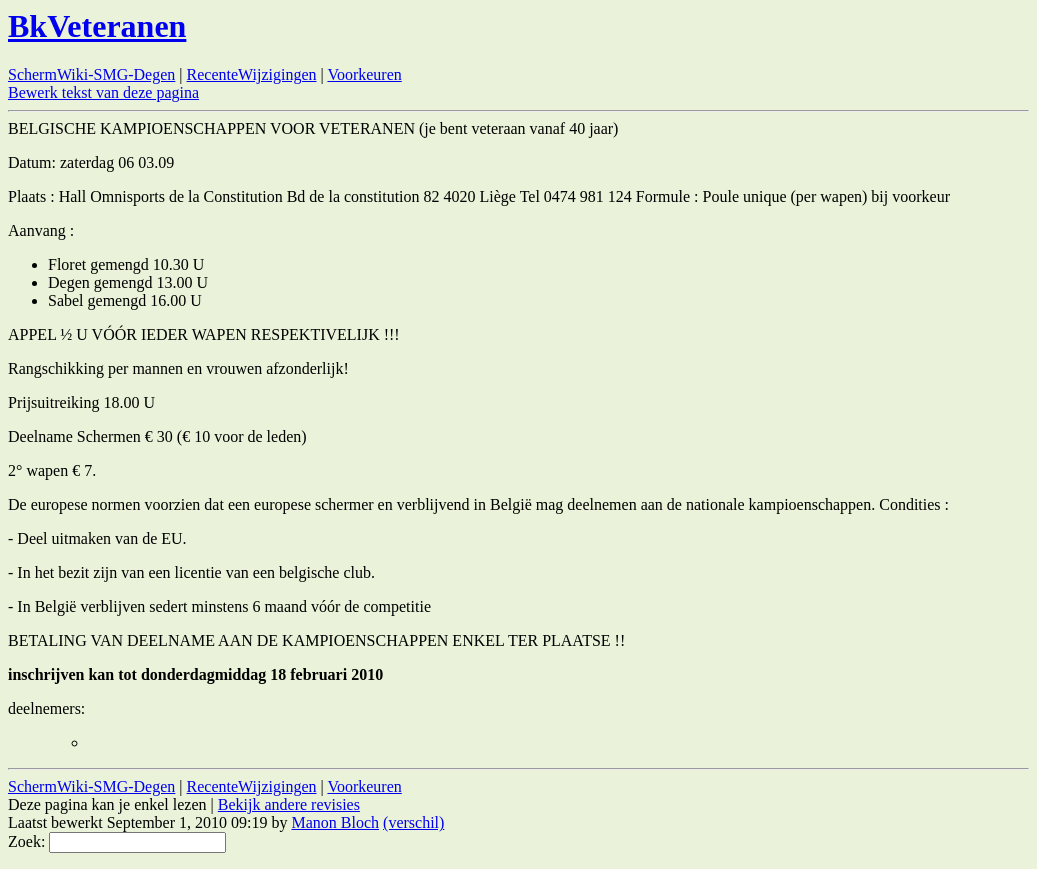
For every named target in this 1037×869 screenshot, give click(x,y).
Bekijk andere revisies (289, 804)
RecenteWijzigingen (252, 74)
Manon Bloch (336, 822)
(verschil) (413, 822)
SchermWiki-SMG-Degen (91, 74)
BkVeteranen (97, 26)
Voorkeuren (364, 74)
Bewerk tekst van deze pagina (103, 92)
